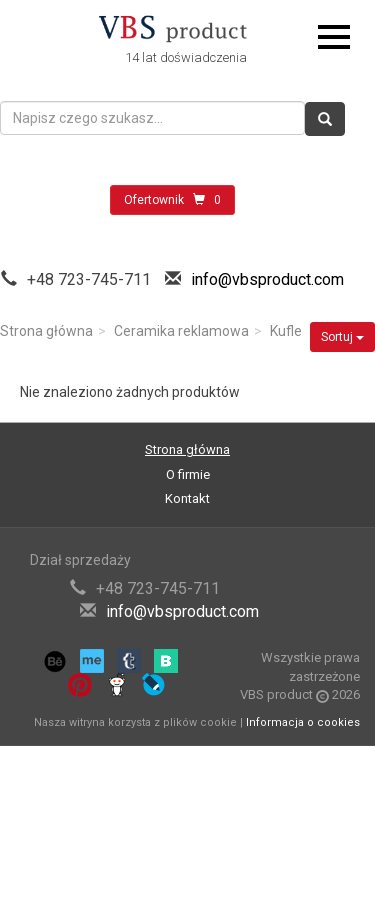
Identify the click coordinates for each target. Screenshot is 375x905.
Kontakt (187, 498)
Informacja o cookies (303, 722)
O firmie (188, 474)
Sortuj (342, 337)
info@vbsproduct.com (267, 279)
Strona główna (46, 331)
